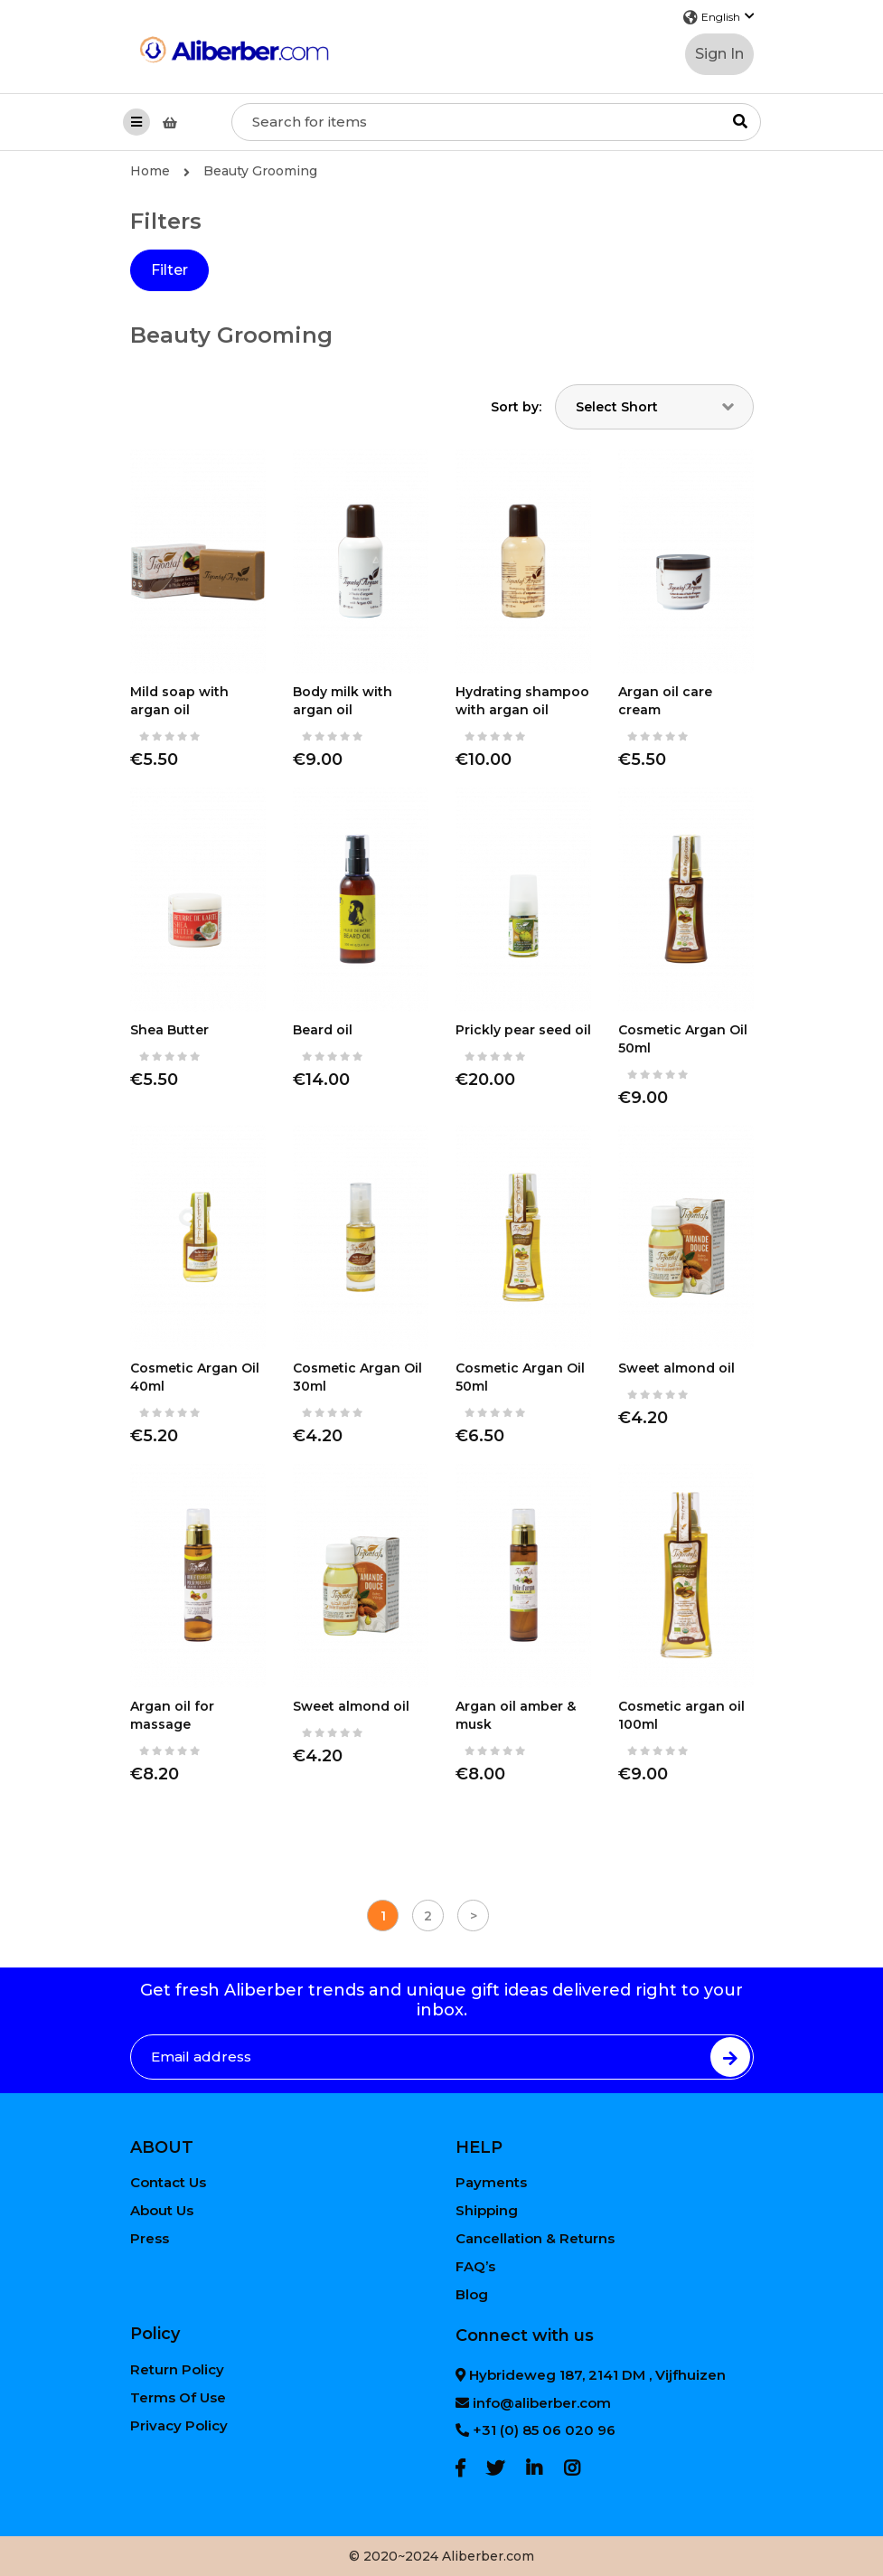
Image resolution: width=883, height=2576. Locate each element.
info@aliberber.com (533, 2402)
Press (149, 2238)
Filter (169, 269)
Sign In (719, 53)
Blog (472, 2294)
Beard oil (322, 1030)
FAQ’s (475, 2266)
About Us (161, 2210)
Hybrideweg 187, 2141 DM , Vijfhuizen (591, 2374)
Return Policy (177, 2369)
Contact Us (168, 2182)
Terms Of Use (178, 2397)
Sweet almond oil (676, 1368)
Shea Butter (169, 1030)
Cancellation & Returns (535, 2238)
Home (160, 171)
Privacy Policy (179, 2425)
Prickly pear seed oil (523, 1030)
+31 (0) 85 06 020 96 (535, 2430)
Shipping (487, 2210)
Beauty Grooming (260, 171)
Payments (491, 2182)
